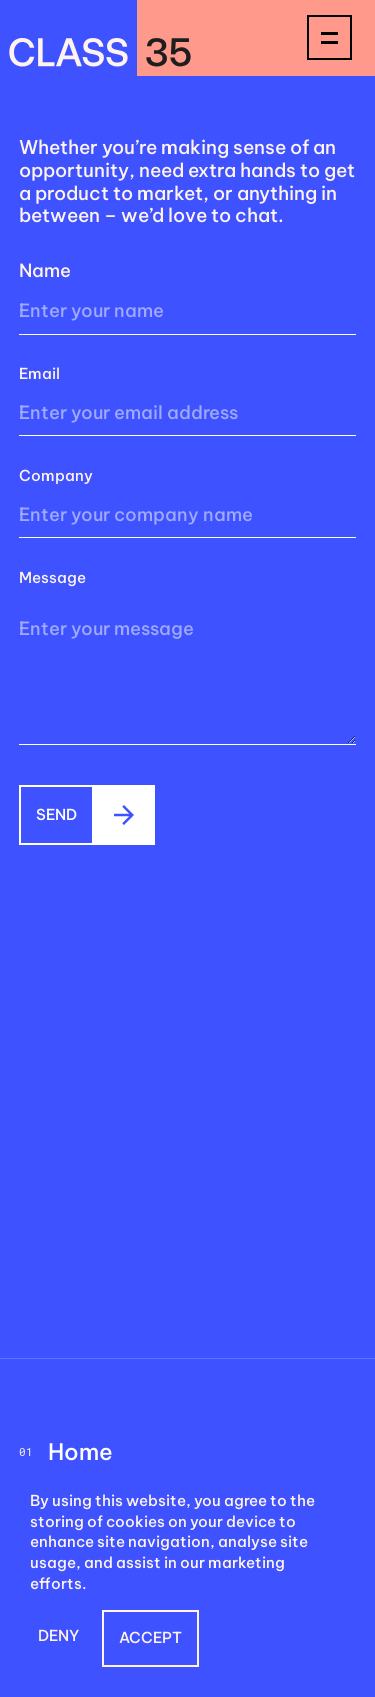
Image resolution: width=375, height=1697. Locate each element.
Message (52, 577)
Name (45, 270)
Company (56, 475)
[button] (58, 1638)
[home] (100, 38)
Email (39, 373)
